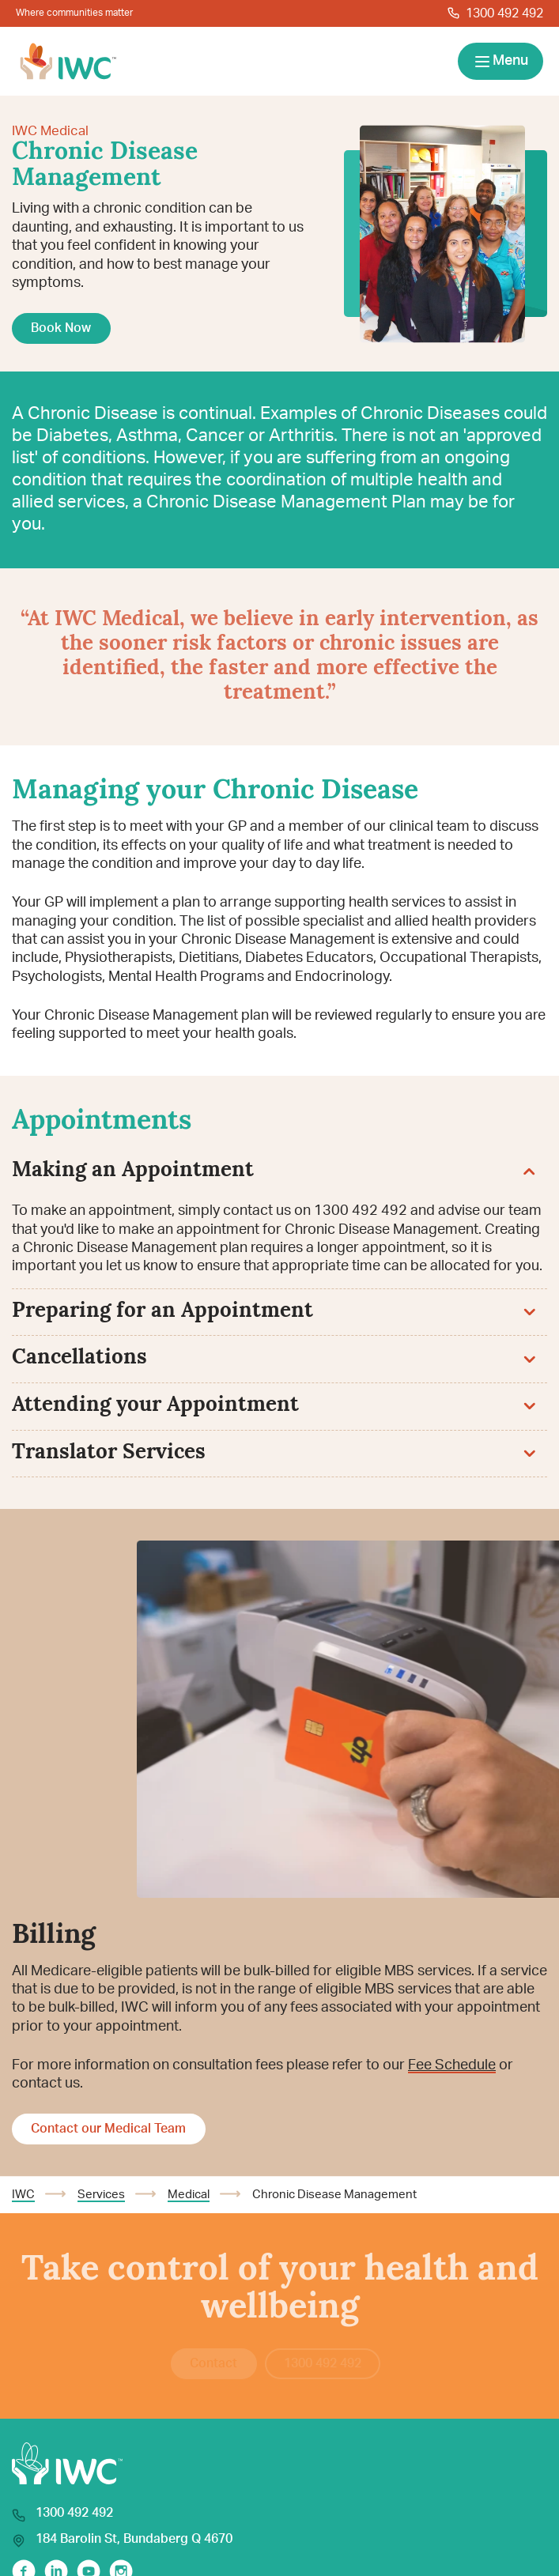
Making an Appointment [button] (273, 1171)
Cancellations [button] (273, 1358)
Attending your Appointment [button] (273, 1405)
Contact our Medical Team (108, 2128)
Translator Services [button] (273, 1453)
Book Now (61, 328)
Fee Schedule (452, 2065)
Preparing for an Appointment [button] (273, 1311)
